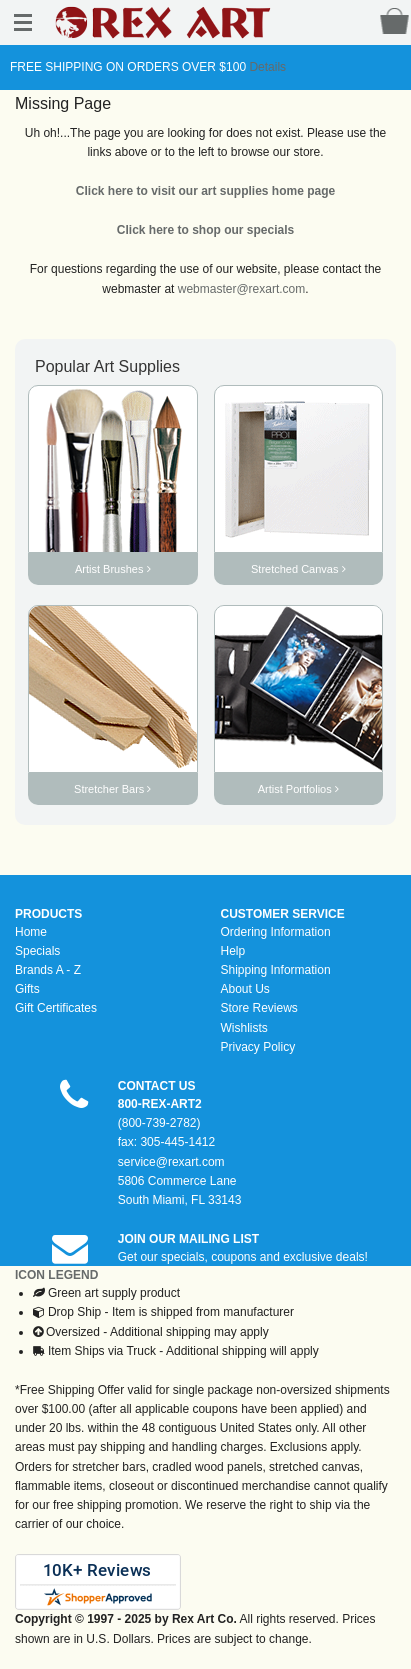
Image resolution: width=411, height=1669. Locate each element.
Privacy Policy (258, 1047)
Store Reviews (259, 1008)
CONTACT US (157, 1086)
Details (266, 67)
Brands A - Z (48, 970)
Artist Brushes (113, 569)
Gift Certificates (56, 1008)
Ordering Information (276, 932)
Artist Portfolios (298, 789)
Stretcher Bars (112, 789)
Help (233, 951)
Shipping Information (276, 970)
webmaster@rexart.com (242, 289)
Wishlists (244, 1028)
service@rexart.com (171, 1162)
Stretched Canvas (298, 569)
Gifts (27, 989)
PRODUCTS (48, 914)
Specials (37, 951)
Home (31, 932)
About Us (245, 989)
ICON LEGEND (56, 1275)
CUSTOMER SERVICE (283, 914)
